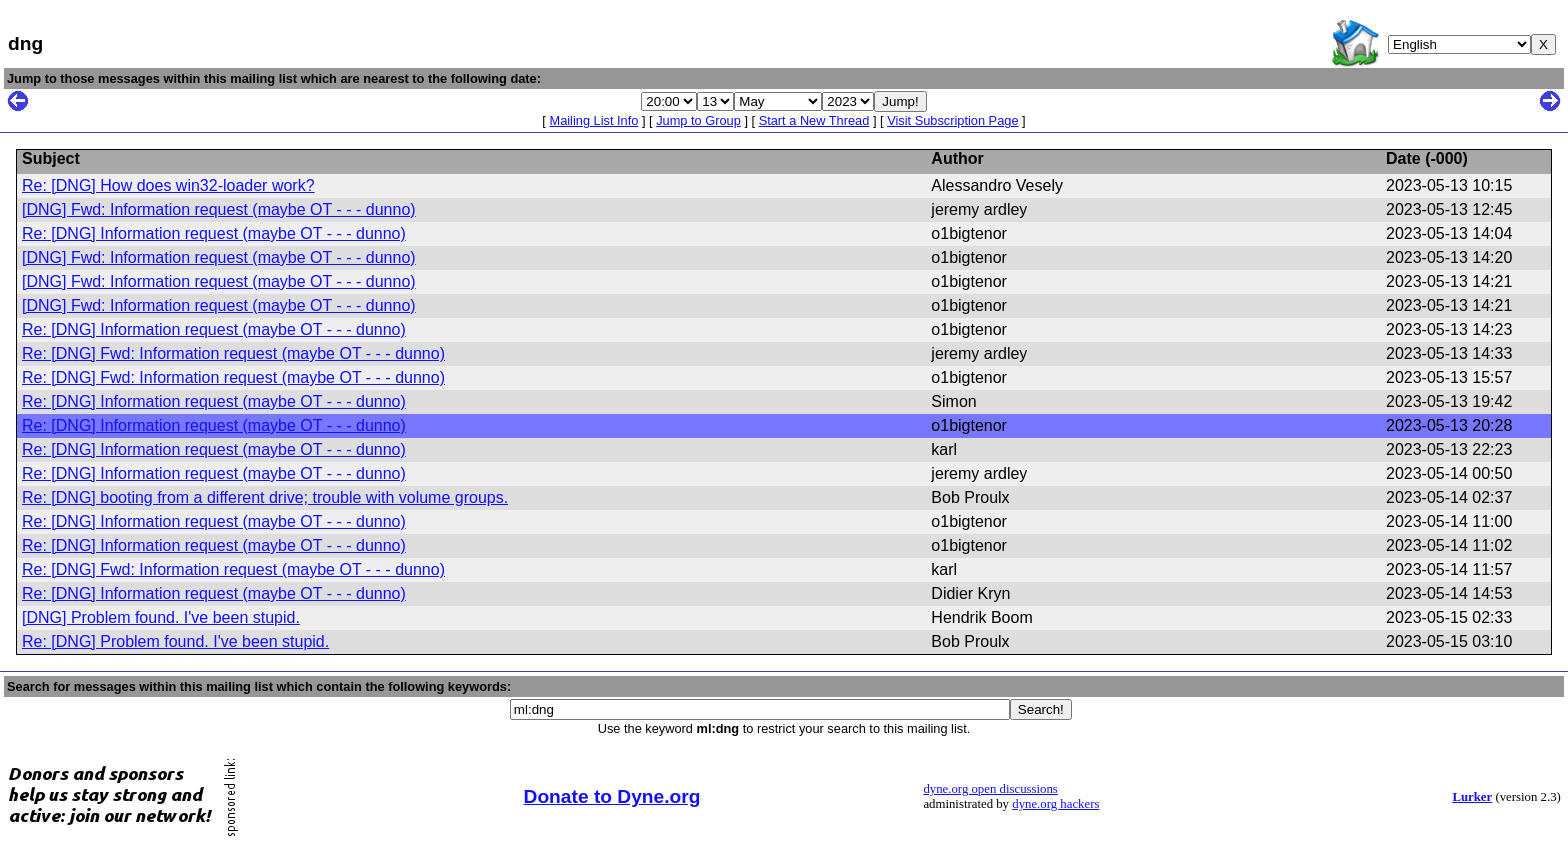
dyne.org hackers (1055, 804)
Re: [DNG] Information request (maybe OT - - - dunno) (214, 233)
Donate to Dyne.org (612, 796)
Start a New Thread (814, 120)
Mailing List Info (593, 120)
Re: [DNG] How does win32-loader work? (168, 185)
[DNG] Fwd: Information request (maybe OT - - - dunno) (219, 209)
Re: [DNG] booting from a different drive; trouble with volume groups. (265, 497)
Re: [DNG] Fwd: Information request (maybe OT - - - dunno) (233, 353)
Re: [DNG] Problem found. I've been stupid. (175, 641)
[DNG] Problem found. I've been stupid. (161, 617)
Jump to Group (698, 120)
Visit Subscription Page (952, 120)
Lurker (1472, 797)
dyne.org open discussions (990, 789)
